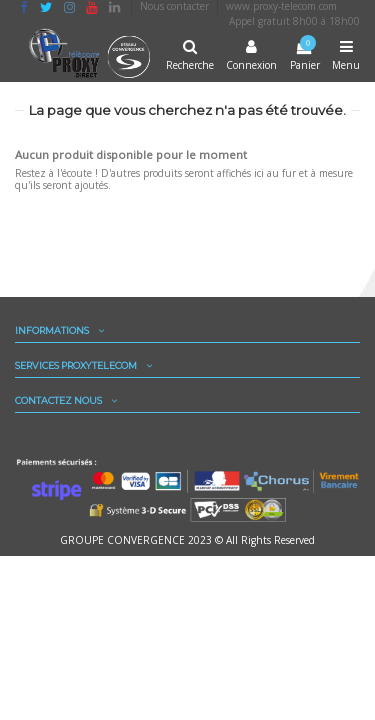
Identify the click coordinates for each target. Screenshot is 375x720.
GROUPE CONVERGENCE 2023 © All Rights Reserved (187, 540)
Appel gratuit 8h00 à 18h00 (294, 21)
